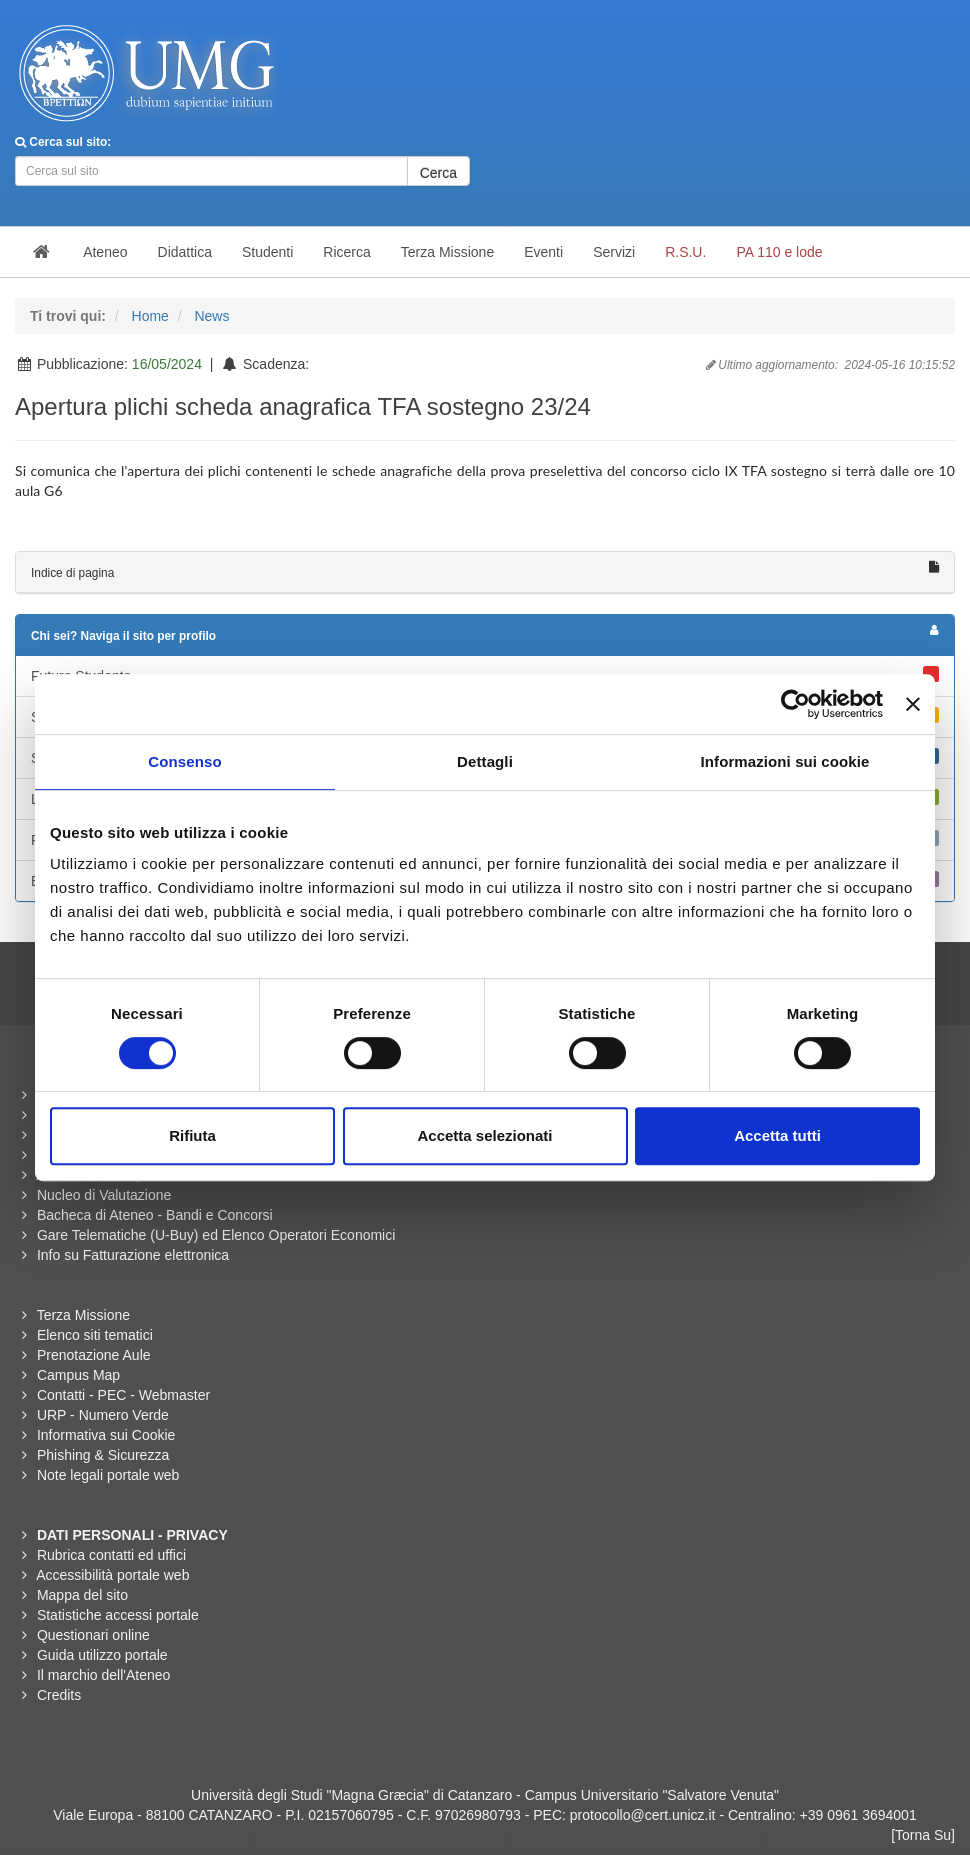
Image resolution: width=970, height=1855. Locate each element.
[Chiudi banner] (913, 704)
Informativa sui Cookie (106, 1435)
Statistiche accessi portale (118, 1615)
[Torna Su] (923, 1835)
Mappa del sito (82, 1595)
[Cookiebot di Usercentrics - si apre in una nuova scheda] (795, 704)
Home (150, 316)
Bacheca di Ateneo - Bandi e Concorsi (155, 1215)
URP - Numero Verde (103, 1415)
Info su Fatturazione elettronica (133, 1255)
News (211, 316)
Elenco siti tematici (95, 1335)
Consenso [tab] (184, 761)
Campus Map (78, 1375)
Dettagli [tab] (485, 761)
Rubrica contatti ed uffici (111, 1555)
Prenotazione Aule (94, 1355)
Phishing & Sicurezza (103, 1455)
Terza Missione (83, 1315)
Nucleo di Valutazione (104, 1195)
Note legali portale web (108, 1475)
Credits (59, 1695)
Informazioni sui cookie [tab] (785, 761)
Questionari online (93, 1635)
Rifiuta (192, 1135)
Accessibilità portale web (112, 1575)
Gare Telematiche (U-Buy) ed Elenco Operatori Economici (216, 1235)
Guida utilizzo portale (102, 1655)
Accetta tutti (777, 1135)
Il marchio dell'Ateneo (103, 1675)
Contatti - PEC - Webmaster (123, 1395)
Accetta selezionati (484, 1135)
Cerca (438, 173)
